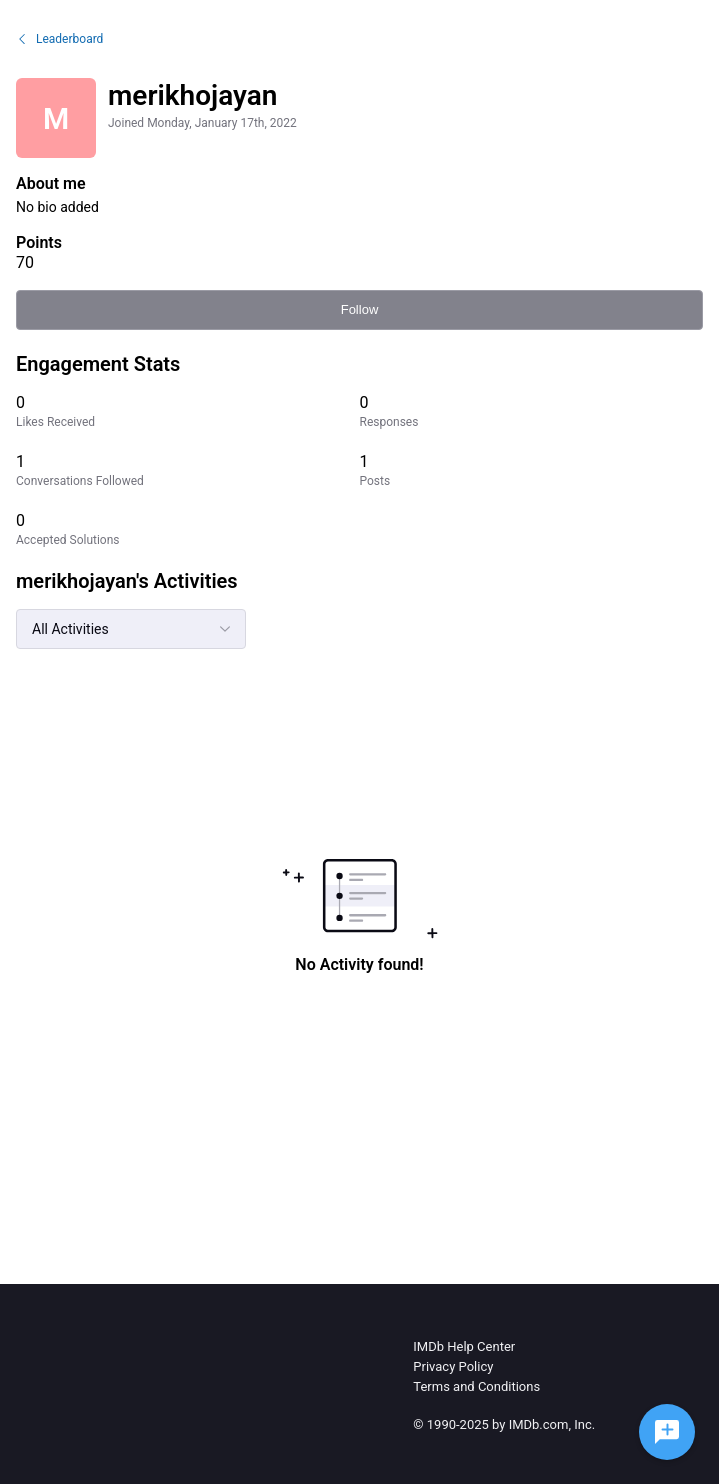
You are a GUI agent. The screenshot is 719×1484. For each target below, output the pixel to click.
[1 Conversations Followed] (188, 470)
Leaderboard (59, 39)
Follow (360, 309)
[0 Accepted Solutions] (188, 529)
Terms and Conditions (476, 1386)
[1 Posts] (532, 470)
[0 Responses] (532, 411)
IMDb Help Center (464, 1346)
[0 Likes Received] (188, 411)
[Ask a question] (667, 1432)
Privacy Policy (453, 1366)
